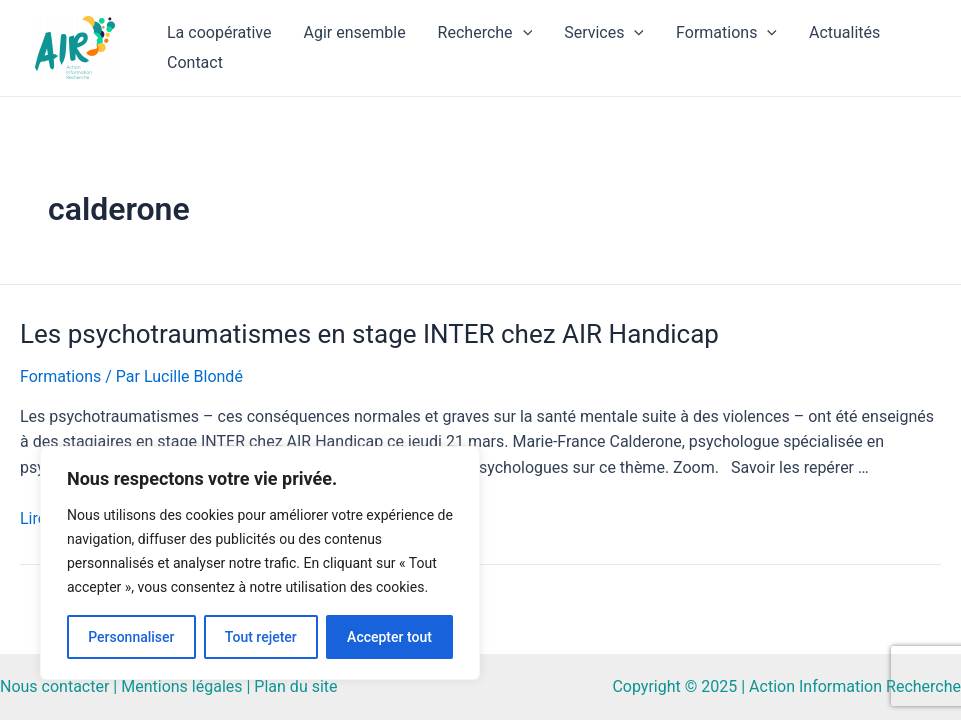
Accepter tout (389, 637)
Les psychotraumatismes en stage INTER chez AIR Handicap (369, 334)
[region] (260, 563)
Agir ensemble (354, 32)
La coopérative (219, 32)
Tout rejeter (261, 637)
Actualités (844, 32)
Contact (195, 62)
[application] (523, 33)
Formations (726, 33)
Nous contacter (54, 686)
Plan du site (295, 686)
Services (604, 33)
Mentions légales (181, 686)
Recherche (485, 33)
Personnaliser (131, 637)
